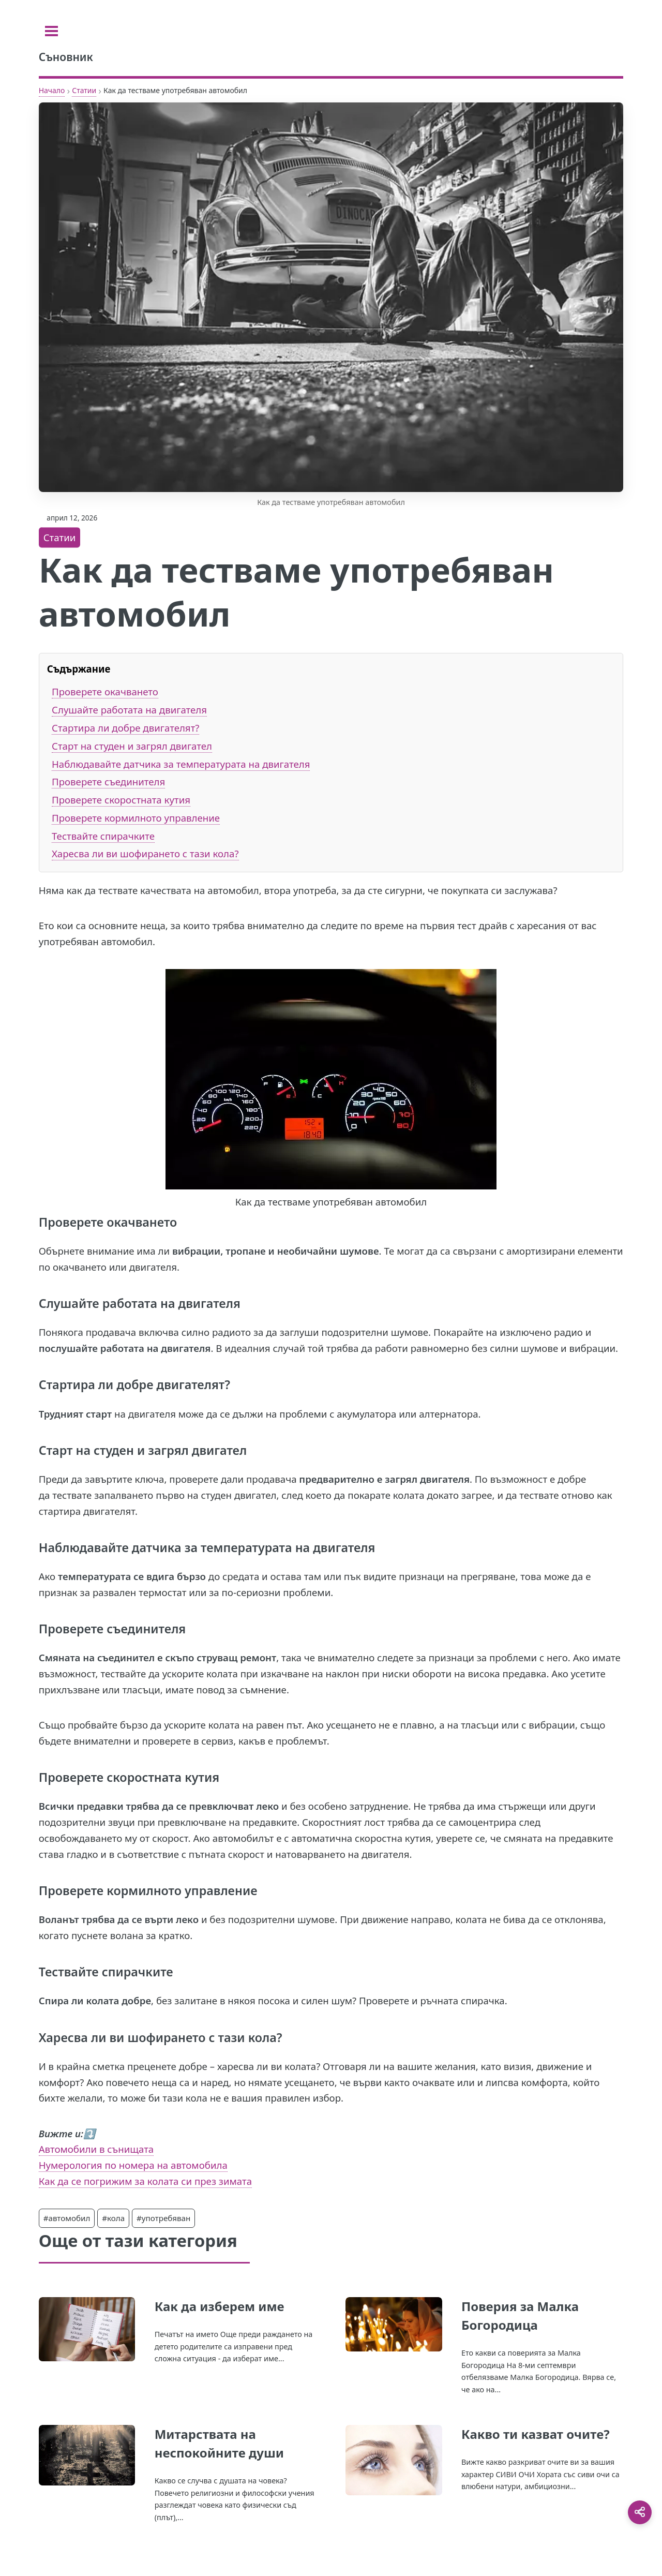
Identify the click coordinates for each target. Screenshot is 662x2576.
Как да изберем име (219, 2306)
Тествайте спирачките (103, 835)
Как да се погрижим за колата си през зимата (145, 2181)
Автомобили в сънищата (96, 2148)
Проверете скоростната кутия (121, 799)
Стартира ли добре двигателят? (125, 727)
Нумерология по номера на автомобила (133, 2164)
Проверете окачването (105, 691)
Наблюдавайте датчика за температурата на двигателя (181, 763)
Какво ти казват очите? (535, 2434)
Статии (84, 90)
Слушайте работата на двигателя (129, 709)
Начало (52, 90)
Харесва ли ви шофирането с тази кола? (145, 853)
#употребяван (163, 2218)
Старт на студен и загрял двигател (132, 745)
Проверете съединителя (108, 781)
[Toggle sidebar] (51, 31)
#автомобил (67, 2218)
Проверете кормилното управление (136, 817)
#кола (113, 2218)
